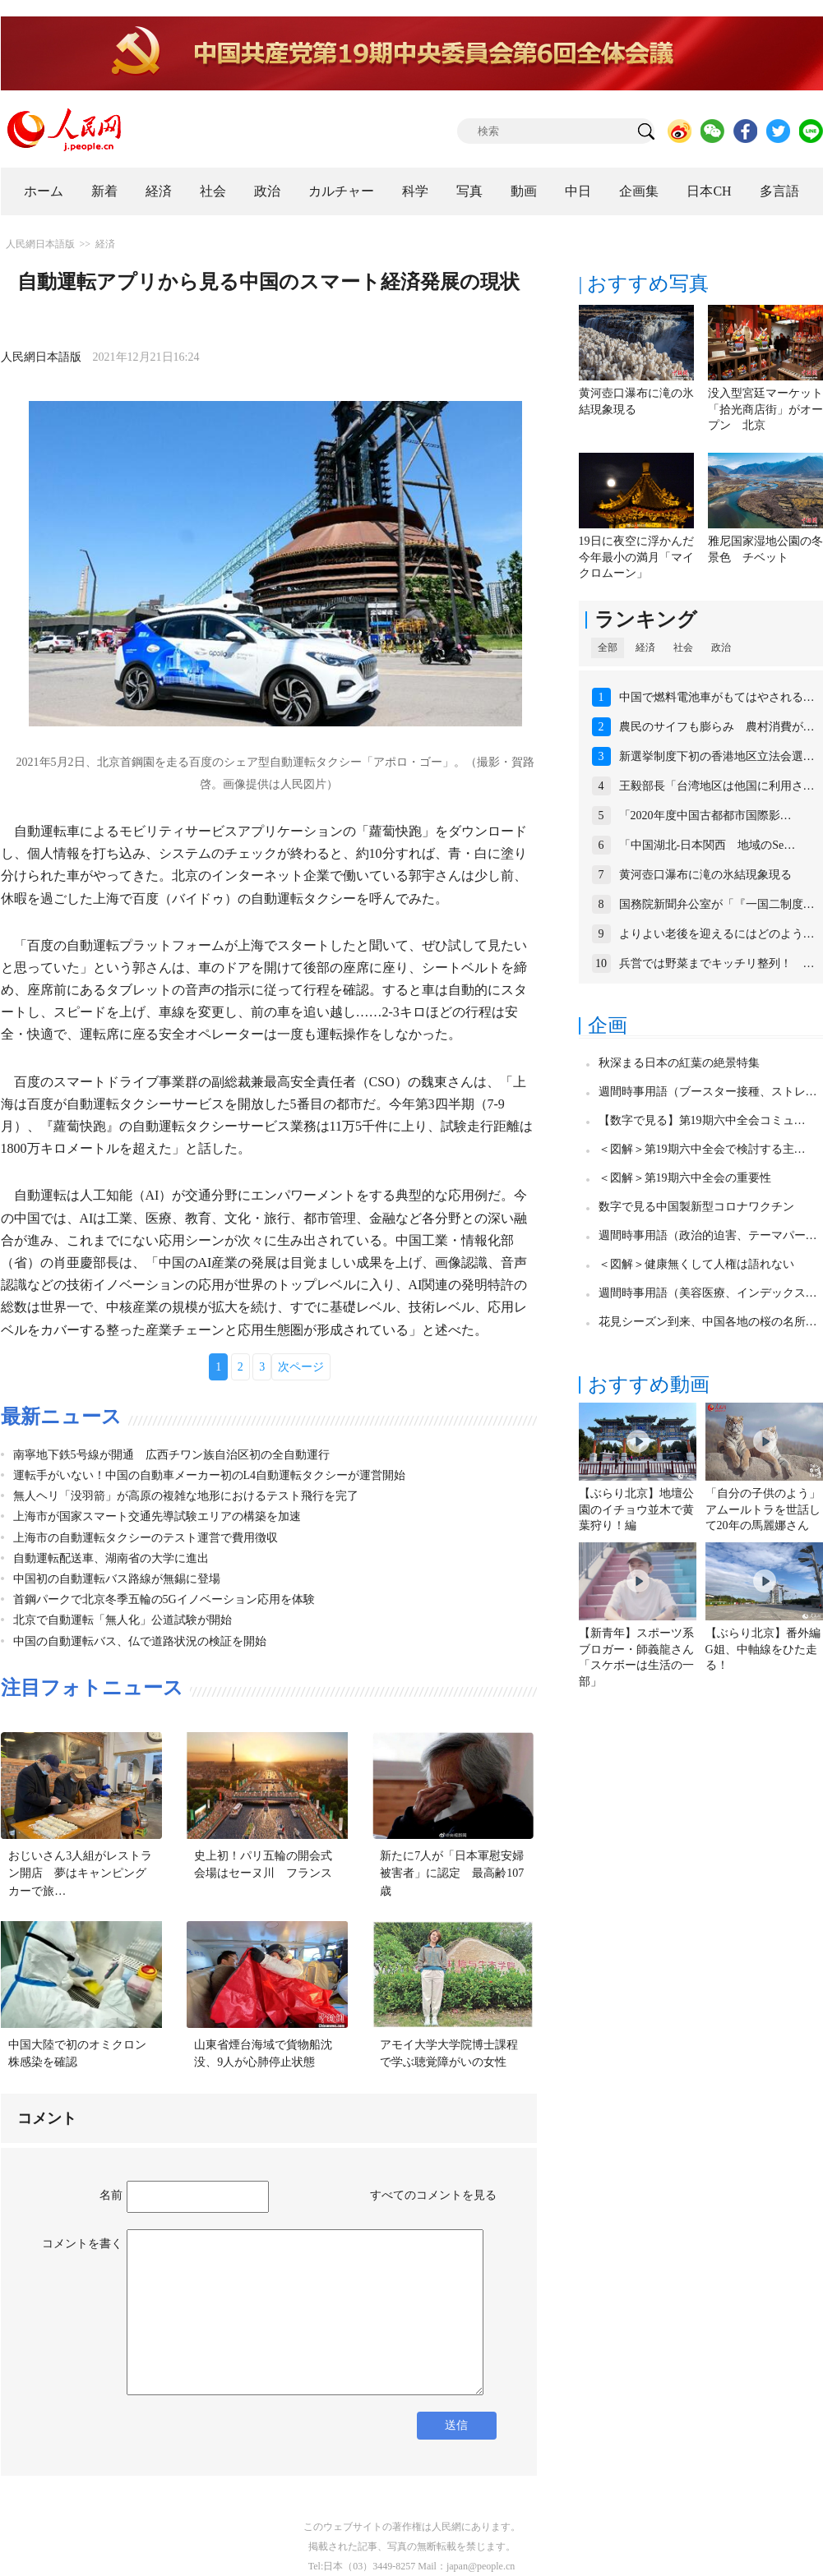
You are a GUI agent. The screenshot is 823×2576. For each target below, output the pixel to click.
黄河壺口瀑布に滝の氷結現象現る (705, 875)
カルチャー (341, 191)
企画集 (639, 191)
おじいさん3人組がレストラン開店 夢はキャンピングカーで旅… (80, 1873)
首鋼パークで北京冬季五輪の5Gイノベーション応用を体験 (164, 1599)
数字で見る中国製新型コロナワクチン (696, 1206)
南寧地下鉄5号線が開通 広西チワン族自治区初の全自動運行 (171, 1455)
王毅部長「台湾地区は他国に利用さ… (717, 786)
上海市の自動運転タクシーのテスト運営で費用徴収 (145, 1538)
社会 (213, 191)
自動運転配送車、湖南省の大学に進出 (111, 1558)
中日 (578, 191)
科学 (415, 191)
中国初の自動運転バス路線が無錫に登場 (116, 1579)
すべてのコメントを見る (433, 2195)
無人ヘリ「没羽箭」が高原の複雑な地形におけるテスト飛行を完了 (185, 1496)
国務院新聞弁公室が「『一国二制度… (717, 904)
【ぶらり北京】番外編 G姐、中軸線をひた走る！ (763, 1649)
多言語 (779, 191)
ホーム (43, 191)
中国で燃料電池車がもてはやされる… (717, 697)
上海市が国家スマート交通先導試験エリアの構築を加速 (157, 1516)
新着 (104, 191)
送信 (456, 2425)
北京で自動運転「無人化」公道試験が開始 (122, 1620)
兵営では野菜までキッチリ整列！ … (717, 963)
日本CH (709, 191)
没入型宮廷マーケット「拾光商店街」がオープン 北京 (765, 409)
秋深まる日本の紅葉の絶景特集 (679, 1063)
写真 (469, 191)
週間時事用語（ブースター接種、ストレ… (708, 1091)
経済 (159, 191)
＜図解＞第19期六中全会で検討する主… (702, 1149)
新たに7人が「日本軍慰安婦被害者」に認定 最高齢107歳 (452, 1873)
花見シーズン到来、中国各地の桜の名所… (708, 1322)
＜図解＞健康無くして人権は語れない (696, 1264)
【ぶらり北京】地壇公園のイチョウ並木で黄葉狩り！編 (636, 1509)
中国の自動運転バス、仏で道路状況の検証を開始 (139, 1641)
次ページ (301, 1367)
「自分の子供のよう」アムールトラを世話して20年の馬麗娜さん (763, 1509)
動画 (524, 191)
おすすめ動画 (649, 1384)
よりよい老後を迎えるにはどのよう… (717, 934)
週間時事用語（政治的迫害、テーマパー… (708, 1235)
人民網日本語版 (40, 244)
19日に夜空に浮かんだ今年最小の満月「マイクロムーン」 (636, 557)
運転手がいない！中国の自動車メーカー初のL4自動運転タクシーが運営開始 (209, 1475)
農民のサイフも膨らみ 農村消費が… (717, 727)
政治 (267, 191)
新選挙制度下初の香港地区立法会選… (717, 756)
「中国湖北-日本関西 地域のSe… (707, 845)
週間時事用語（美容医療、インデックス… (708, 1293)
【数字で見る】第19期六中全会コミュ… (702, 1120)
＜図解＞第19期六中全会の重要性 (685, 1178)
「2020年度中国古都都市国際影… (705, 815)
